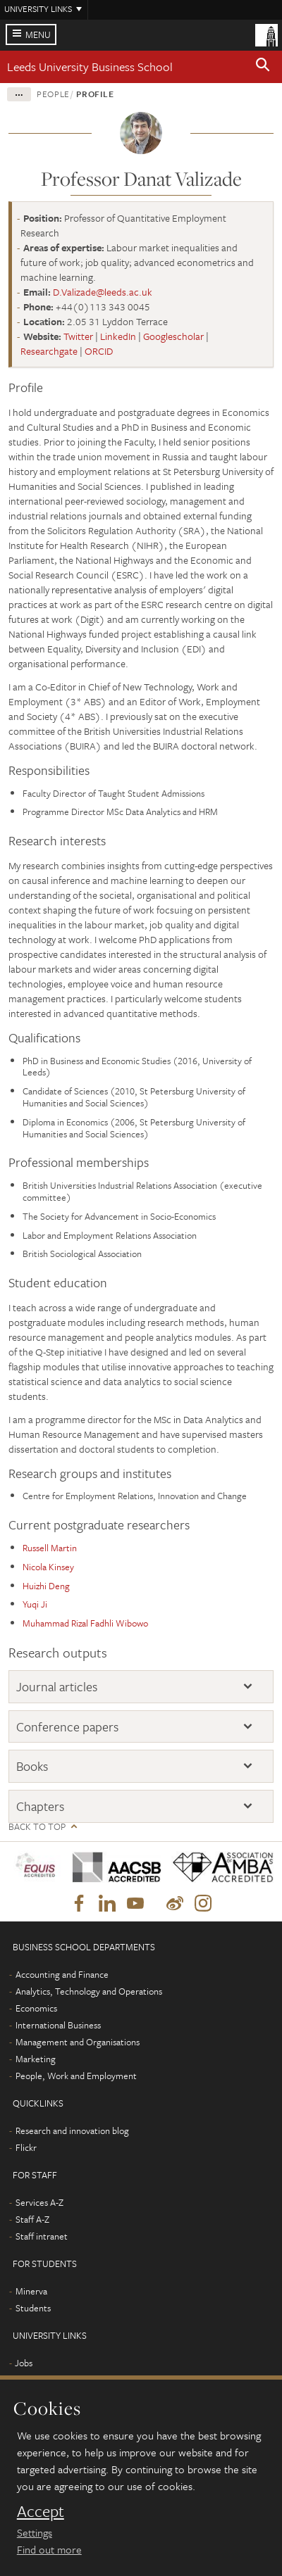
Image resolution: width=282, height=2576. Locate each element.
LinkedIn (118, 336)
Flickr (26, 2147)
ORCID (99, 350)
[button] (263, 67)
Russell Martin (50, 1548)
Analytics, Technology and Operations (89, 1991)
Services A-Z (39, 2202)
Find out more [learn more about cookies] (49, 2549)
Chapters (40, 1806)
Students (33, 2308)
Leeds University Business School (90, 66)
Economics (36, 2008)
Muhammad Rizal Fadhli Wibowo (85, 1623)
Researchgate (49, 350)
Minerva (31, 2291)
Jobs (23, 2363)
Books (32, 1766)
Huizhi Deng (46, 1586)
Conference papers (67, 1726)
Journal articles (56, 1686)
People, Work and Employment (76, 2076)
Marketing (36, 2059)
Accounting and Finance (62, 1974)
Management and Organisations (78, 2042)
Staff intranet (42, 2236)
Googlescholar (173, 336)
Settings (34, 2532)
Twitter (78, 336)
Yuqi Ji (35, 1604)
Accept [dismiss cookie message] (40, 2511)
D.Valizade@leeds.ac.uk (102, 291)
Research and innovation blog (72, 2130)
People (53, 93)
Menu (38, 34)
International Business (58, 2025)
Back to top (37, 1826)
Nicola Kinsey (48, 1567)
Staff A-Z (32, 2219)
